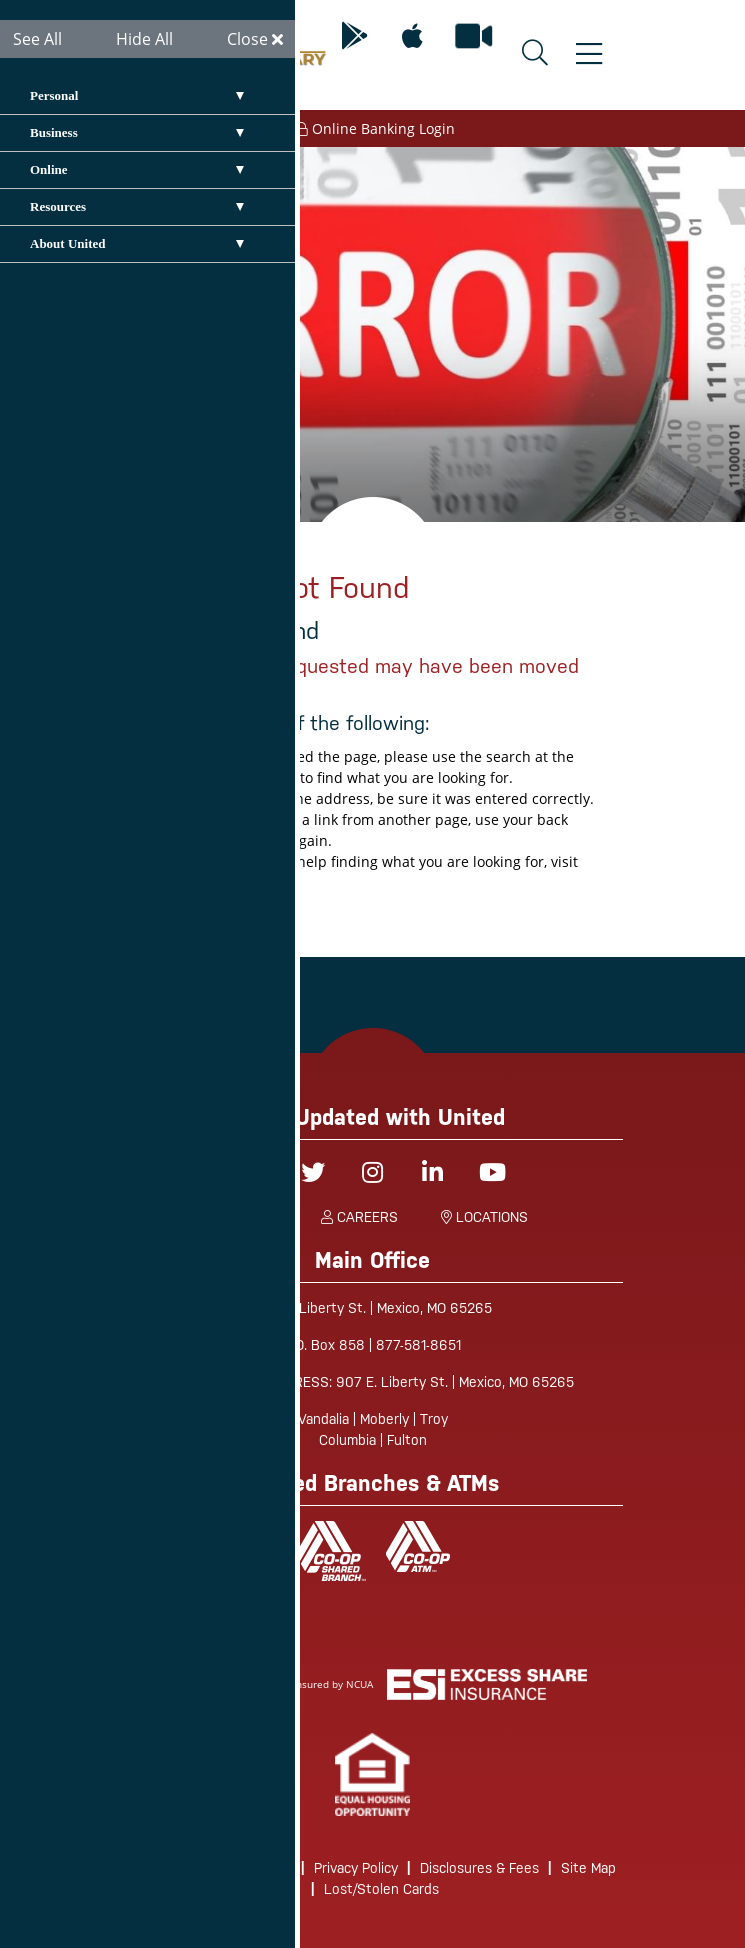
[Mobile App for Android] (355, 37)
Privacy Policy (356, 1868)
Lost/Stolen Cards (381, 1889)
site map (246, 882)
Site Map (588, 1868)
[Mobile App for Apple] (412, 37)
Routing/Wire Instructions (211, 1868)
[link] (372, 1774)
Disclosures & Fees (479, 1868)
